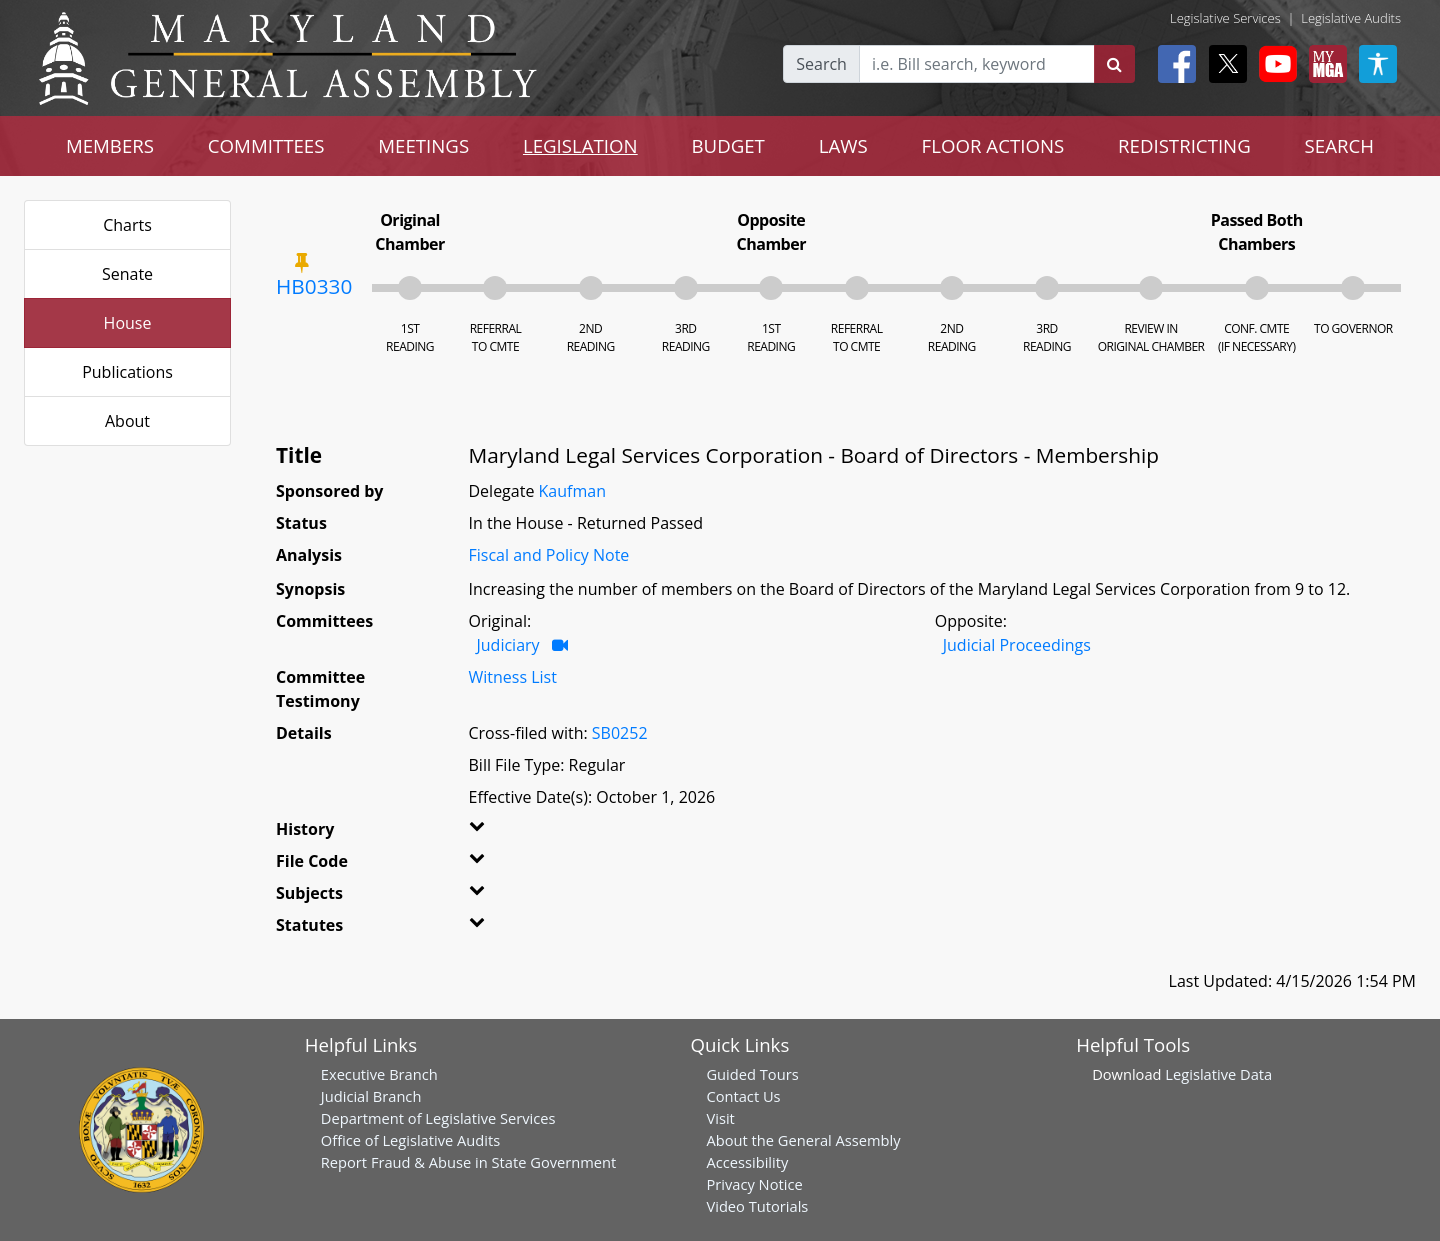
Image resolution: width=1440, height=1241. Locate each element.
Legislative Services (1225, 18)
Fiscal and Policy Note (549, 555)
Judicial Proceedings (1017, 645)
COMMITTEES (266, 145)
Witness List (513, 677)
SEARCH (1339, 145)
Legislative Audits (1351, 18)
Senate (127, 274)
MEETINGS (423, 145)
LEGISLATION (580, 145)
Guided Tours (752, 1074)
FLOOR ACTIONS (993, 145)
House (128, 323)
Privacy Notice (754, 1184)
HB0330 (314, 286)
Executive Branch (379, 1074)
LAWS (843, 145)
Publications (127, 372)
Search (821, 64)
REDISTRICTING (1184, 145)
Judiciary (508, 645)
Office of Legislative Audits (410, 1140)
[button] (502, 833)
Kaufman (572, 491)
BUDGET (728, 145)
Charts (127, 225)
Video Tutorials (757, 1206)
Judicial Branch (371, 1096)
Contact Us (743, 1096)
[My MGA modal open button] (1324, 64)
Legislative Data (1218, 1074)
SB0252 (620, 733)
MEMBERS (110, 145)
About (127, 421)
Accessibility (747, 1162)
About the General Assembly (803, 1140)
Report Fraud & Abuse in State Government (468, 1162)
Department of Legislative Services (438, 1118)
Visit (720, 1118)
